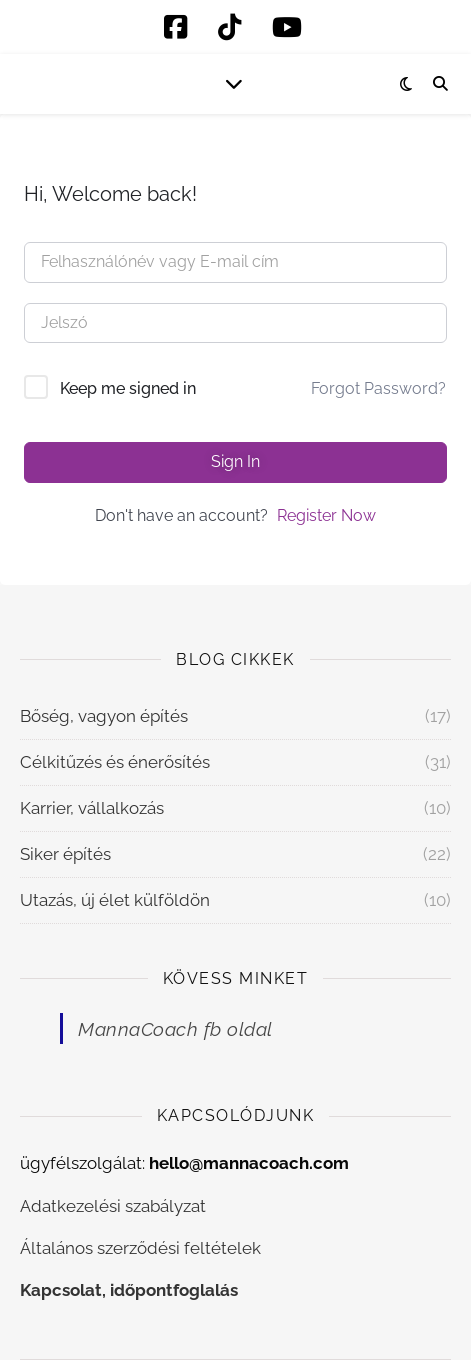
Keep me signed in (128, 388)
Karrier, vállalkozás (92, 808)
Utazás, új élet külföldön (115, 900)
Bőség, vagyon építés (104, 716)
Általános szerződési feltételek (140, 1248)
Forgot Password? (378, 388)
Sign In (235, 461)
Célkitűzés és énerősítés (115, 762)
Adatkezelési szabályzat (113, 1206)
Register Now (326, 515)
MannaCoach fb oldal (175, 1029)
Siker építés (65, 854)
